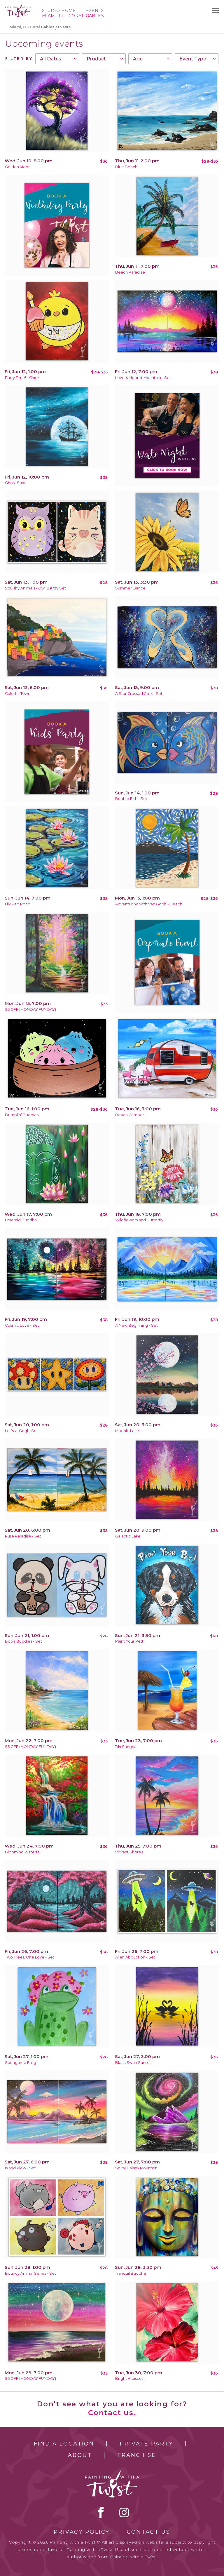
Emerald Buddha (21, 1220)
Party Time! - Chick (22, 377)
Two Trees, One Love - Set (29, 1957)
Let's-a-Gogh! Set (21, 1431)
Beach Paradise (130, 272)
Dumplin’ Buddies (21, 1115)
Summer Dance (130, 588)
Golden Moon (18, 167)
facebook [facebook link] (100, 2512)
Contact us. (112, 2412)
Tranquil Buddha (130, 2273)
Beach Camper (129, 1115)
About (80, 2455)
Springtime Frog (20, 2062)
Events (94, 10)
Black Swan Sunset (133, 2062)
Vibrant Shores (129, 1852)
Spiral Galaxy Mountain (136, 2168)
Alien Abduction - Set (135, 1957)
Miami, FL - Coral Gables (32, 27)
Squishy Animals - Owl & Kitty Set (35, 588)
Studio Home (59, 10)
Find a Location (64, 2444)
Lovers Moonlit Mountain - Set (143, 377)
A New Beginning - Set (136, 1325)
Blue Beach (126, 167)
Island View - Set (20, 2168)
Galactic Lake (128, 1536)
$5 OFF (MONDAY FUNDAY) (30, 1009)
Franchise (137, 2455)
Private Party (146, 2444)
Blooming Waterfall (23, 1852)
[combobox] (57, 58)
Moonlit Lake (127, 1431)
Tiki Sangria (125, 1746)
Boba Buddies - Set (23, 1641)
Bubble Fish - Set (131, 798)
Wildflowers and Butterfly (139, 1220)
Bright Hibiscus (129, 2378)
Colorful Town (17, 693)
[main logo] (18, 6)
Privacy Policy (82, 2532)
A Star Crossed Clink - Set (138, 693)
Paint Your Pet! (129, 1641)
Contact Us (148, 2532)
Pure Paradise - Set (23, 1536)
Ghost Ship (15, 483)
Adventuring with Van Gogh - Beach (148, 904)
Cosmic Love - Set (22, 1325)
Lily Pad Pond (17, 904)
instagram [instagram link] (124, 2512)
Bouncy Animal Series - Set (30, 2273)
